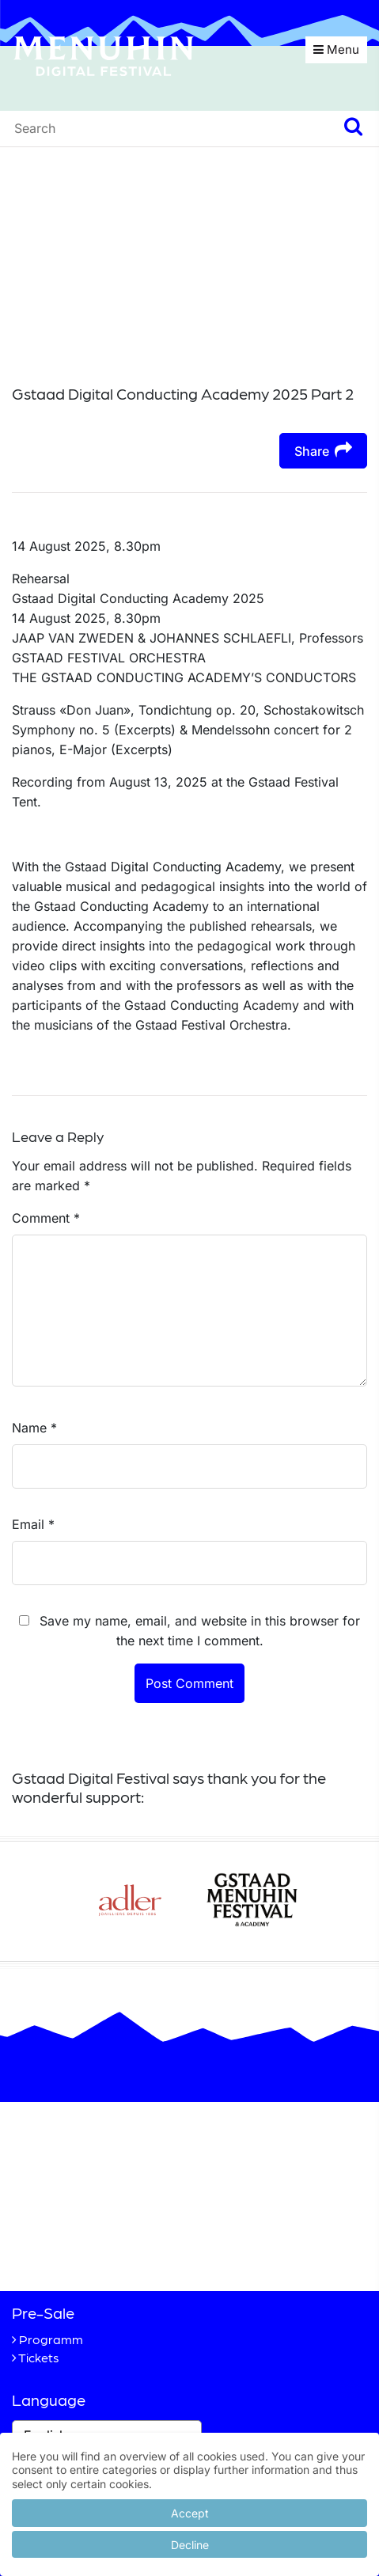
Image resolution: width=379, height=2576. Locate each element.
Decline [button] (190, 2544)
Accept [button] (190, 2513)
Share (323, 450)
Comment (46, 1218)
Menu (336, 49)
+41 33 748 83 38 (97, 2252)
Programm (51, 2339)
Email (33, 1524)
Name (34, 1428)
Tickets (38, 2357)
